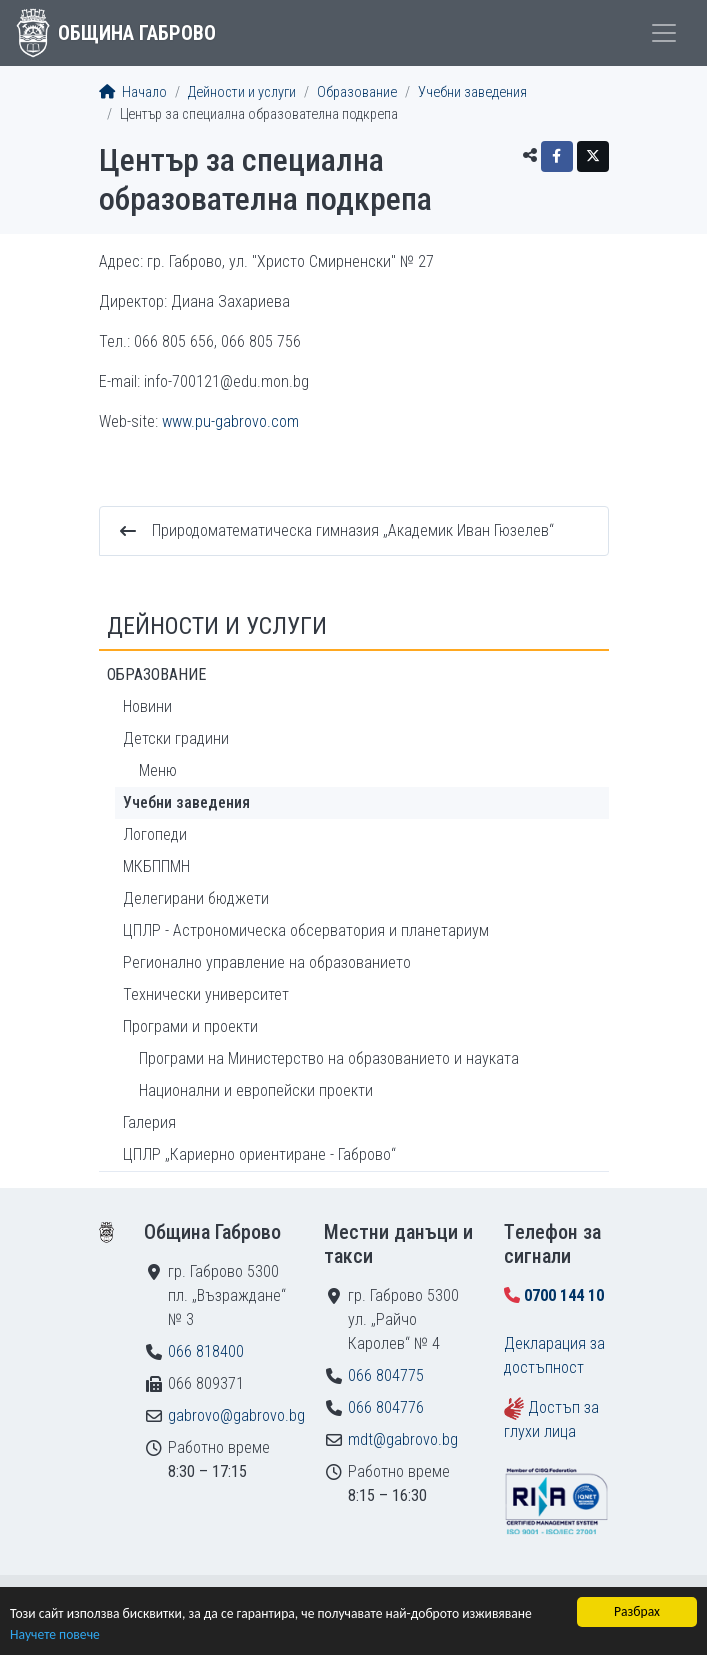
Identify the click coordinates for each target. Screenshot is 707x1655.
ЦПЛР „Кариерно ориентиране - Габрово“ (259, 1154)
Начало (133, 92)
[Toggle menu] (664, 33)
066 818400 (206, 1351)
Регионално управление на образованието (267, 962)
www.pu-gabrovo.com (230, 421)
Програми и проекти (190, 1026)
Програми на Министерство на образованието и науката (329, 1058)
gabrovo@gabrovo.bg (236, 1415)
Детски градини (176, 738)
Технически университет (206, 994)
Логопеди (155, 834)
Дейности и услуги (242, 92)
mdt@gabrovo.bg (403, 1439)
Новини (147, 706)
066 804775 (386, 1375)
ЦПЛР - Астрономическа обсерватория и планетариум (306, 930)
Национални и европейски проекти (256, 1090)
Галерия (149, 1122)
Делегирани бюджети (196, 898)
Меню (158, 770)
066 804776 (386, 1407)
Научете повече (55, 1635)
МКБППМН (156, 866)
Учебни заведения (472, 92)
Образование (357, 92)
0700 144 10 (564, 1295)
